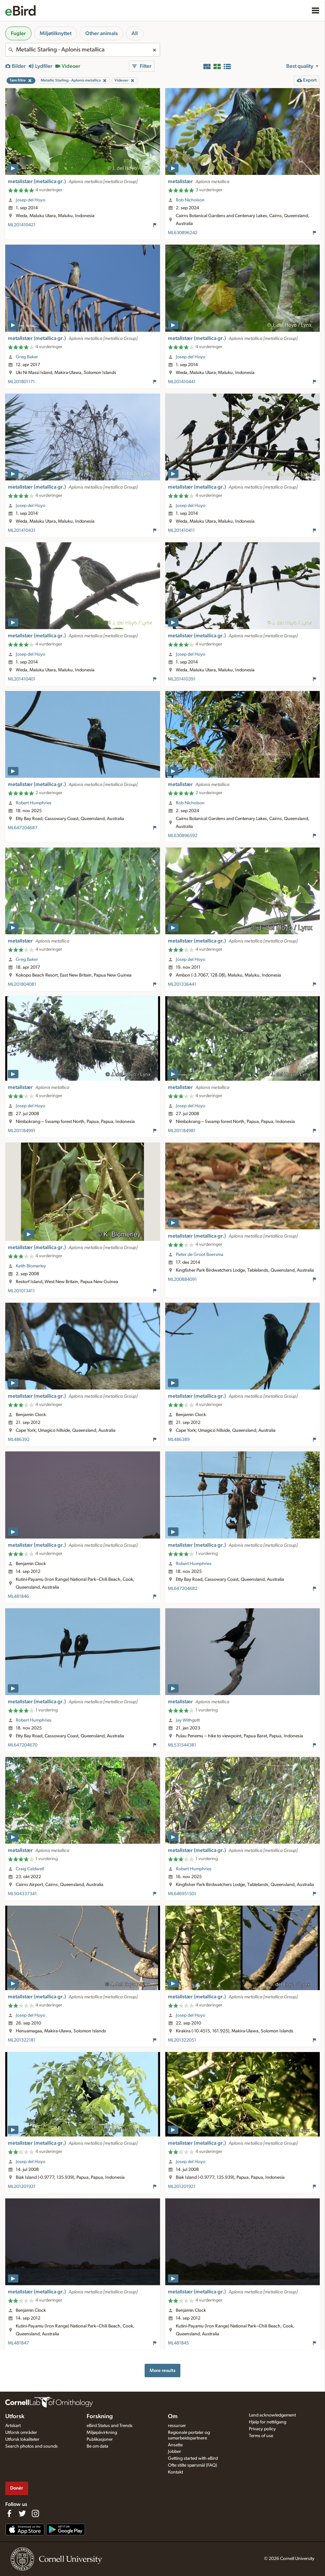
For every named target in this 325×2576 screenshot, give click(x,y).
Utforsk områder (21, 2432)
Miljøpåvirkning (102, 2432)
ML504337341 (22, 1894)
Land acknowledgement (272, 2415)
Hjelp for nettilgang (267, 2422)
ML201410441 (181, 382)
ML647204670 (22, 1745)
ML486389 (179, 1439)
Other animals (101, 33)
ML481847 (18, 2343)
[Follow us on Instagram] (35, 2513)
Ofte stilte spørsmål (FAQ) (192, 2465)
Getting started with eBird (193, 2458)
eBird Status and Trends (109, 2425)
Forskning (100, 2416)
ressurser (177, 2425)
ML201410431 (21, 530)
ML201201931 (21, 2186)
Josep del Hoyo (30, 200)
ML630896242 (182, 233)
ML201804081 (22, 984)
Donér (16, 2488)
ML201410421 (21, 225)
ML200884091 (182, 1279)
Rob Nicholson (190, 200)
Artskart (13, 2425)
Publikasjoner (100, 2439)
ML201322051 (182, 2040)
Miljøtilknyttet (55, 33)
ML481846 (18, 1596)
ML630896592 (182, 835)
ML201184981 (181, 1131)
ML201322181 (21, 2040)
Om (172, 2416)
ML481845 (178, 2343)
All (135, 33)
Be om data (97, 2446)
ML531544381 (182, 1745)
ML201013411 (21, 1291)
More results (162, 2370)
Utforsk (14, 2416)
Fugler (18, 33)
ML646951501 (182, 1894)
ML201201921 (181, 2186)
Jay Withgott (188, 1720)
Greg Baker (27, 357)
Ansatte (175, 2445)
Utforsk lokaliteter (22, 2439)
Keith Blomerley (31, 1266)
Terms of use (261, 2436)
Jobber (174, 2451)
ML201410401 (21, 679)
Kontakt (175, 2472)
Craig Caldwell (30, 1869)
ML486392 (19, 1439)
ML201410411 (181, 530)
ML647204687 (22, 828)
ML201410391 (181, 679)
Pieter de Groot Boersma (199, 1254)
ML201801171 (21, 382)
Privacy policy (262, 2429)
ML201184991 (21, 1131)
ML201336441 (182, 984)
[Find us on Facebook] (9, 2513)
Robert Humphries (33, 803)
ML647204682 (182, 1588)
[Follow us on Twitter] (22, 2513)
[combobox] (82, 49)
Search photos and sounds (31, 2446)
